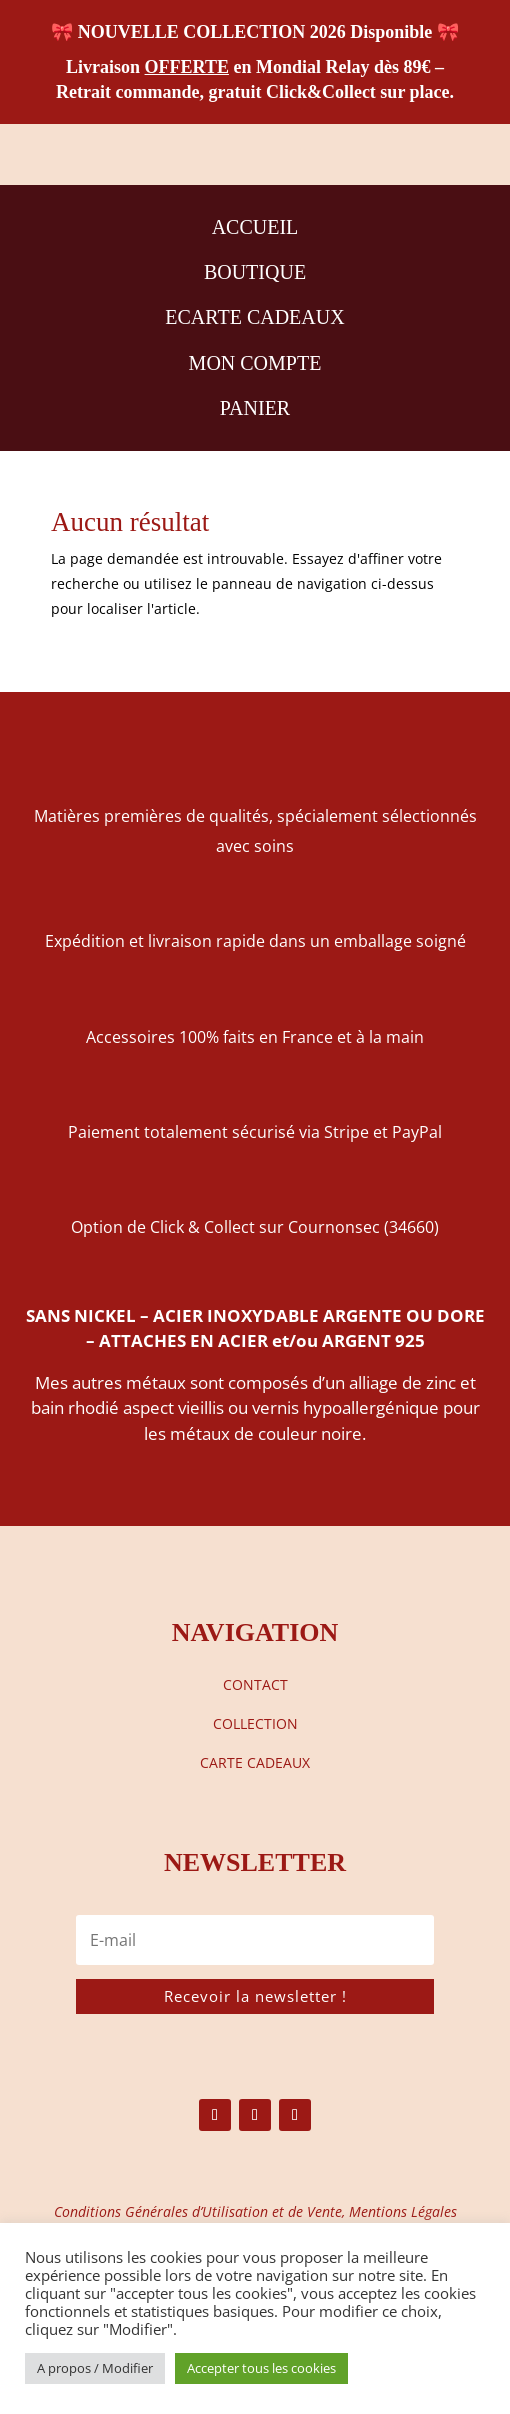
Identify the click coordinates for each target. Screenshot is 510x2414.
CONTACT (255, 1684)
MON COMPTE (255, 363)
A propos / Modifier (95, 2368)
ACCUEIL (255, 227)
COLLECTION (255, 1723)
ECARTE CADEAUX (254, 317)
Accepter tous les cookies (261, 2368)
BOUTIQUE (255, 272)
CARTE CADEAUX (255, 1762)
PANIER (255, 408)
